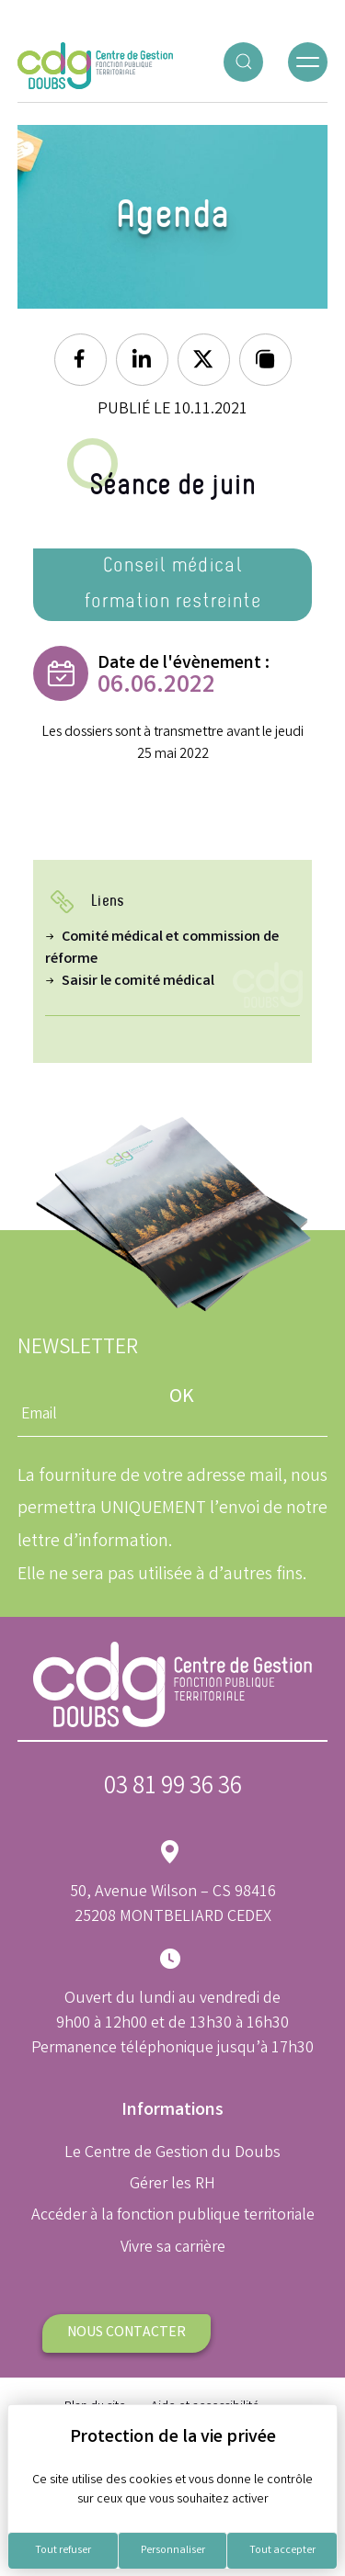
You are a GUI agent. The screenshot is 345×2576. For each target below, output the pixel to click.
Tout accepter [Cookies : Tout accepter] (282, 2551)
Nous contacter (126, 2333)
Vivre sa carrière (173, 2248)
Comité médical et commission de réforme (162, 948)
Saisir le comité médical (138, 981)
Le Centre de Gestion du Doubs (172, 2153)
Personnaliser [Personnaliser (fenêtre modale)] (173, 2551)
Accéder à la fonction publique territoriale (173, 2216)
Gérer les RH (172, 2185)
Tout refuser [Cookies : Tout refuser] (63, 2551)
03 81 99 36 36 (173, 1788)
